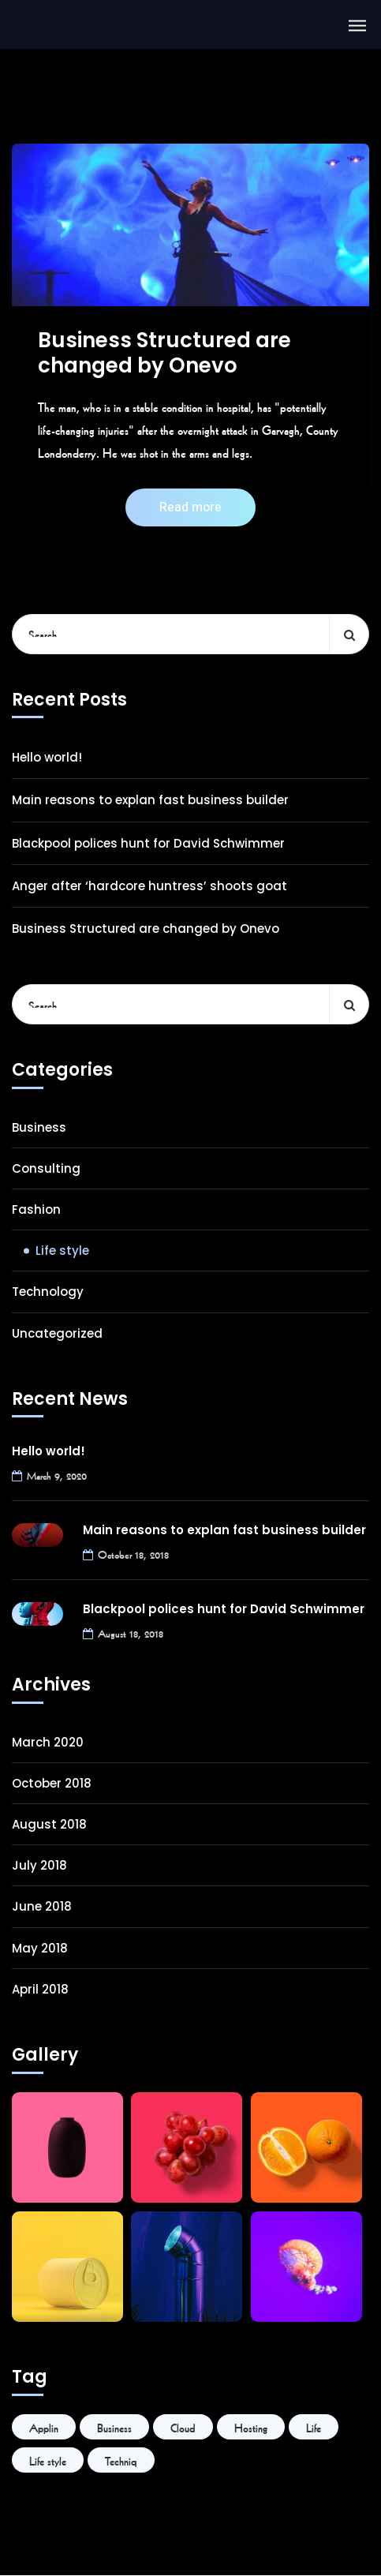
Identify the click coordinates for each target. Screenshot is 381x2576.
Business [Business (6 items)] (114, 2427)
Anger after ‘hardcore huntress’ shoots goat (149, 886)
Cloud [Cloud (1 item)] (183, 2427)
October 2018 (52, 1783)
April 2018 (40, 1989)
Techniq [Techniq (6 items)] (121, 2460)
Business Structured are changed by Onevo (164, 353)
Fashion (36, 1209)
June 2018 (42, 1906)
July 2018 (39, 1865)
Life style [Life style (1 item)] (47, 2460)
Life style (62, 1250)
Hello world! (47, 757)
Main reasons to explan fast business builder (150, 800)
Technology (48, 1291)
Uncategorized (57, 1333)
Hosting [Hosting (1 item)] (250, 2427)
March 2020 (48, 1742)
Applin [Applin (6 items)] (43, 2427)
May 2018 (40, 1948)
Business (39, 1127)
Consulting (46, 1168)
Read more (190, 507)
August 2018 (49, 1824)
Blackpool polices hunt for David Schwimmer (148, 843)
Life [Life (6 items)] (313, 2427)
